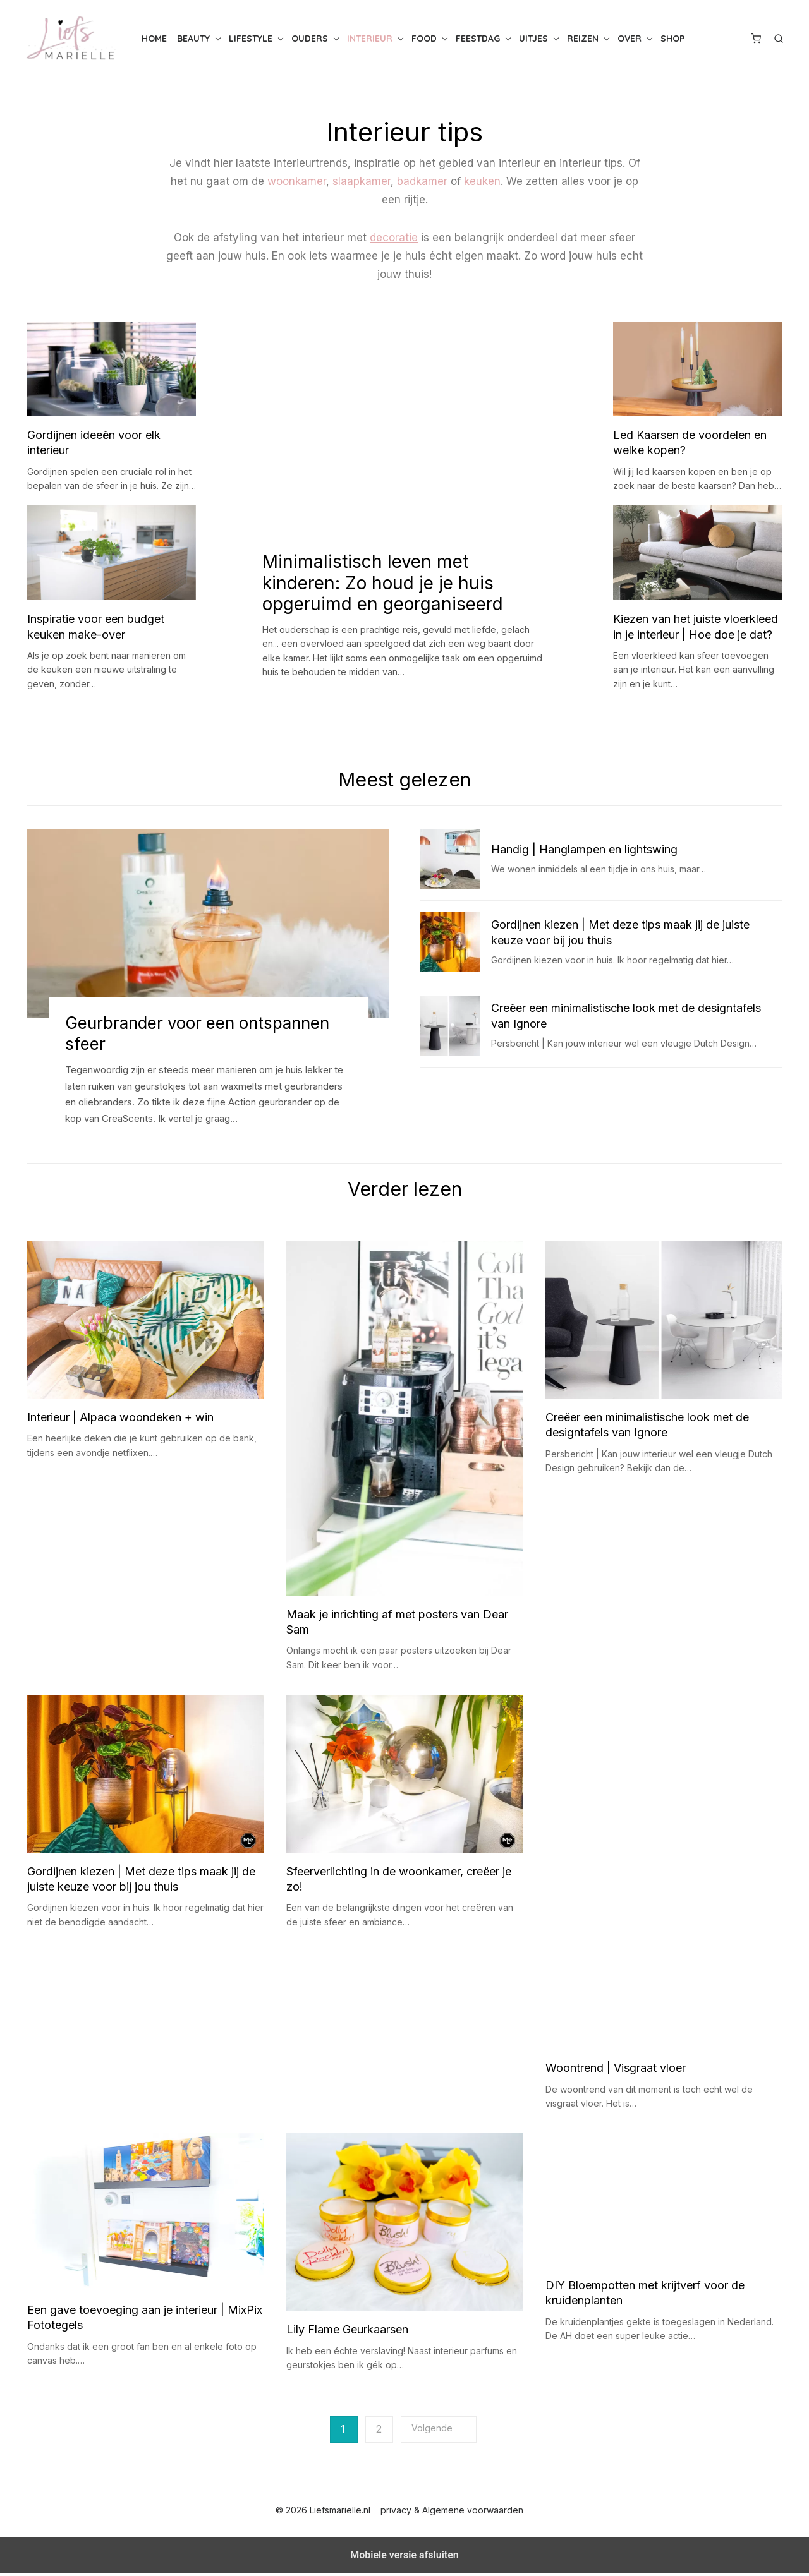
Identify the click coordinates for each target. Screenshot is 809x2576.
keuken (482, 181)
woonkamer (296, 181)
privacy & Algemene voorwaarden (451, 2512)
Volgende (432, 2431)
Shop (672, 38)
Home (154, 38)
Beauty (193, 38)
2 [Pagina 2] (379, 2432)
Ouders (309, 38)
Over (629, 38)
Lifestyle (250, 38)
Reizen (583, 38)
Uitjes (533, 38)
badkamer (422, 181)
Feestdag (478, 38)
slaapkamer (361, 181)
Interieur (369, 38)
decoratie (394, 237)
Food (424, 38)
